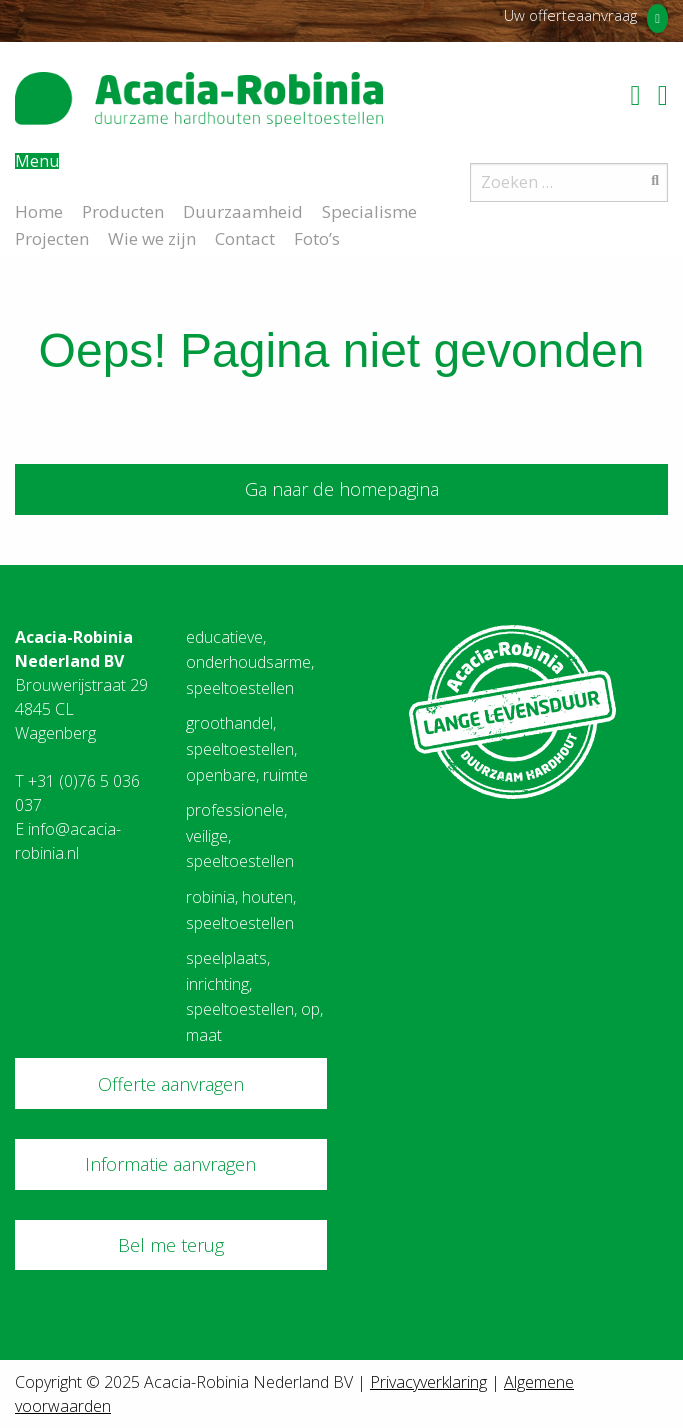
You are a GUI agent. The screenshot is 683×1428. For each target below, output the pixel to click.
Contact (245, 237)
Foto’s (317, 237)
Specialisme (369, 210)
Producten (123, 210)
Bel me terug (171, 1245)
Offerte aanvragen (171, 1084)
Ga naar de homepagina (342, 489)
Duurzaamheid (243, 210)
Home (39, 210)
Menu (37, 161)
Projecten (52, 237)
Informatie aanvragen (170, 1164)
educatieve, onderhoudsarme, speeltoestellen (250, 662)
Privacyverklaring (428, 1382)
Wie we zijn (152, 237)
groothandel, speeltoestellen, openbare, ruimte (247, 748)
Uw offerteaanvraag (570, 15)
